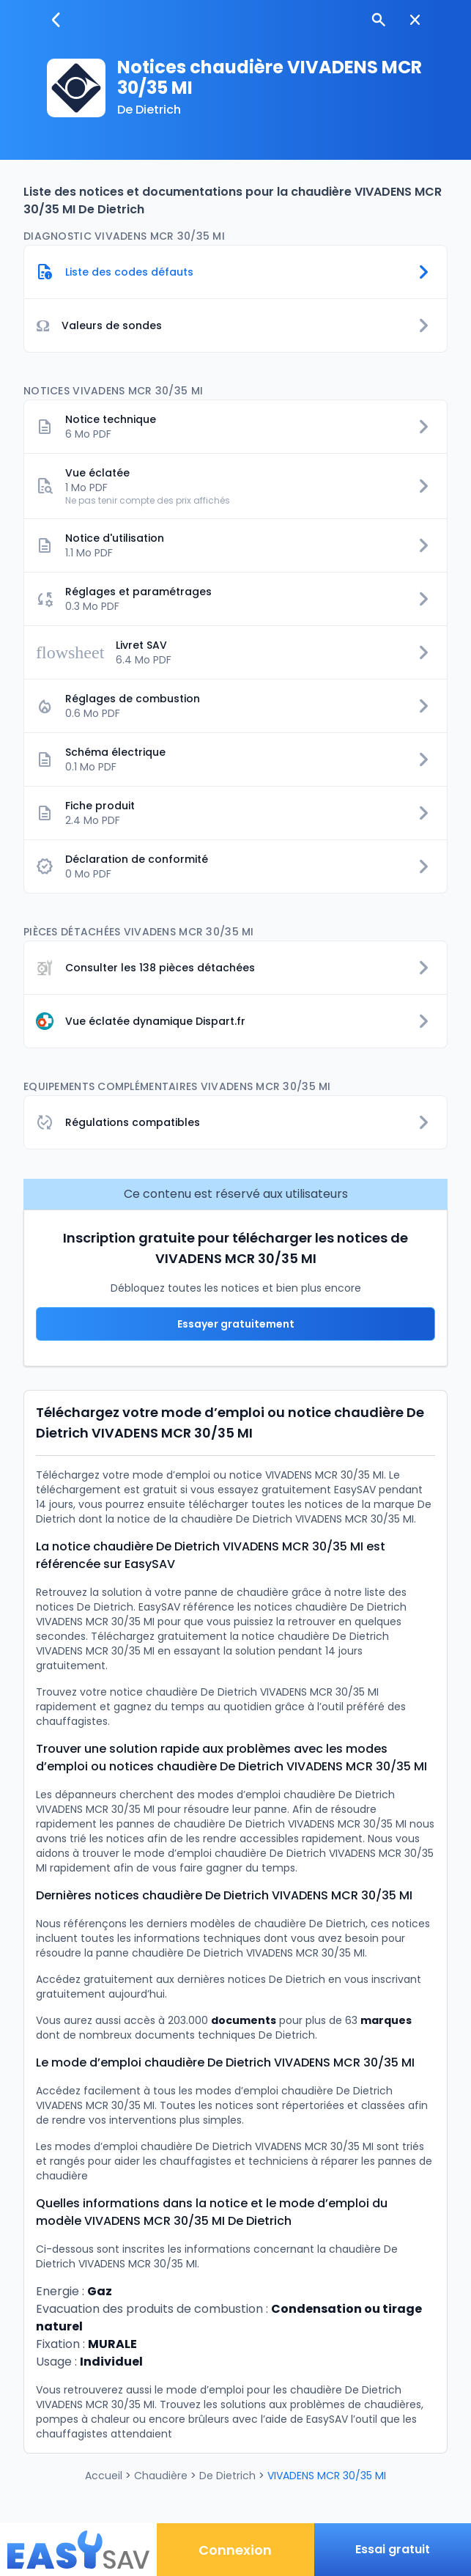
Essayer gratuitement (235, 1324)
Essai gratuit (392, 2549)
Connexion (235, 2550)
